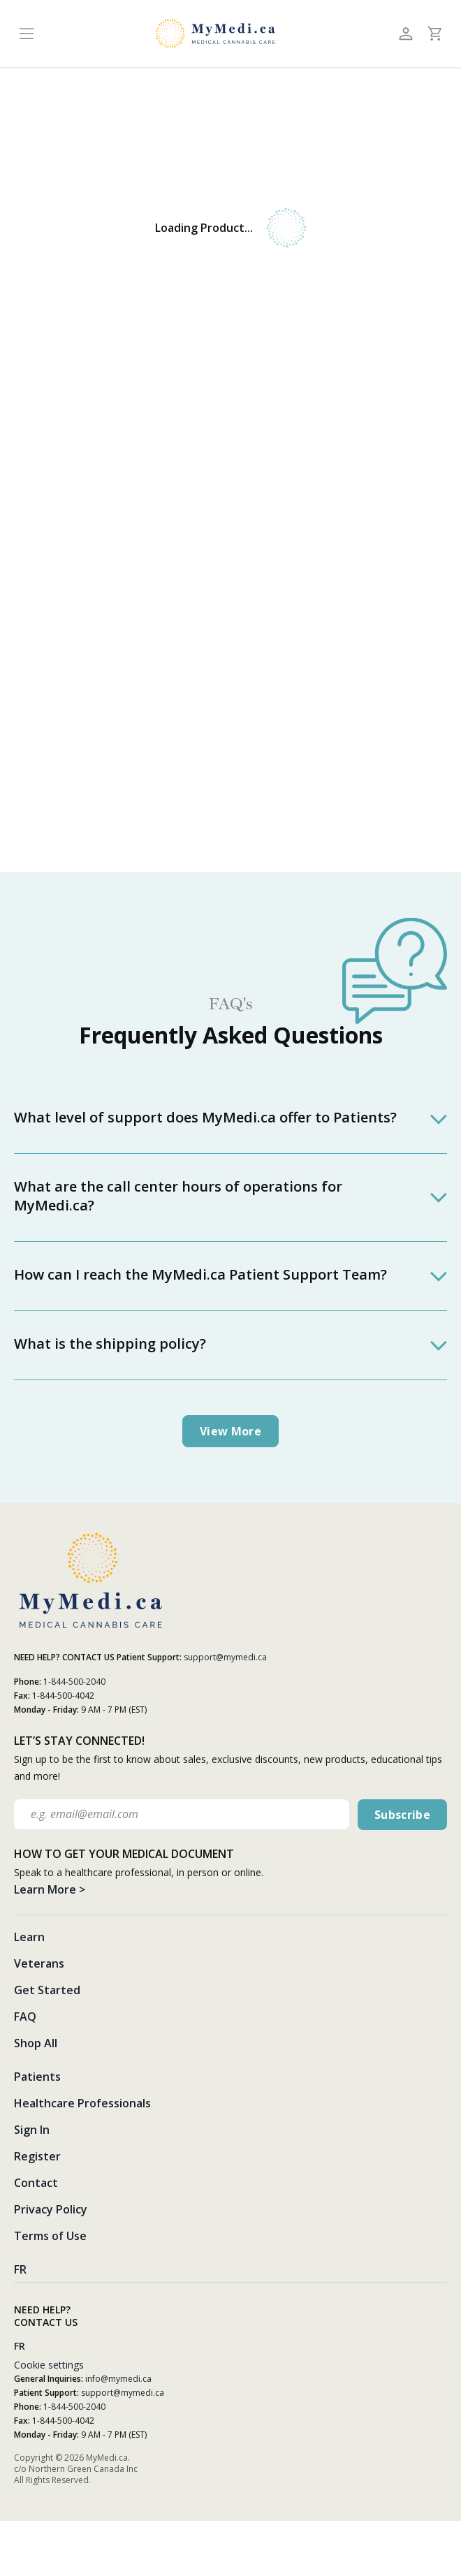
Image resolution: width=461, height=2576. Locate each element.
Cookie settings (49, 2364)
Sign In (32, 2129)
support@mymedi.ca (225, 1657)
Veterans (39, 1963)
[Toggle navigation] (26, 34)
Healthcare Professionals (82, 2103)
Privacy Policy (50, 2209)
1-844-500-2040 (74, 1682)
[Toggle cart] (434, 33)
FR (20, 2269)
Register (37, 2156)
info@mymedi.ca (118, 2379)
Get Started (47, 1990)
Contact (36, 2182)
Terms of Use (50, 2236)
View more (230, 1431)
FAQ (25, 2016)
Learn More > (49, 1889)
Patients (37, 2076)
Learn (29, 1937)
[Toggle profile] (405, 34)
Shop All (35, 2043)
